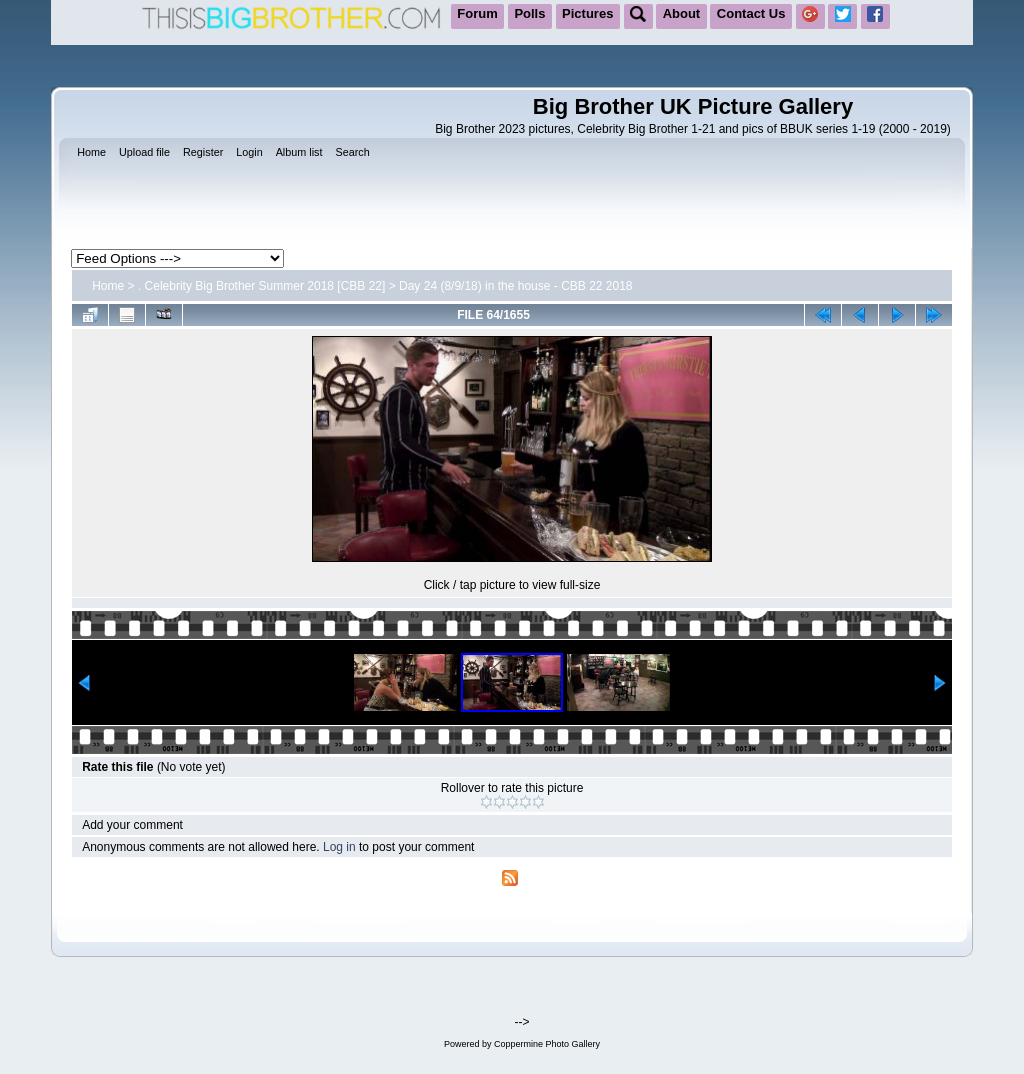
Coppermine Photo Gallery (547, 1044)
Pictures (587, 13)
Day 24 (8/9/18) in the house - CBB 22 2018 (515, 286)
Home (108, 286)
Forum (477, 13)
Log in (339, 847)
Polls (529, 13)
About (682, 13)
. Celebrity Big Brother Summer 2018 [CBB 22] (261, 286)
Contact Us (751, 13)
